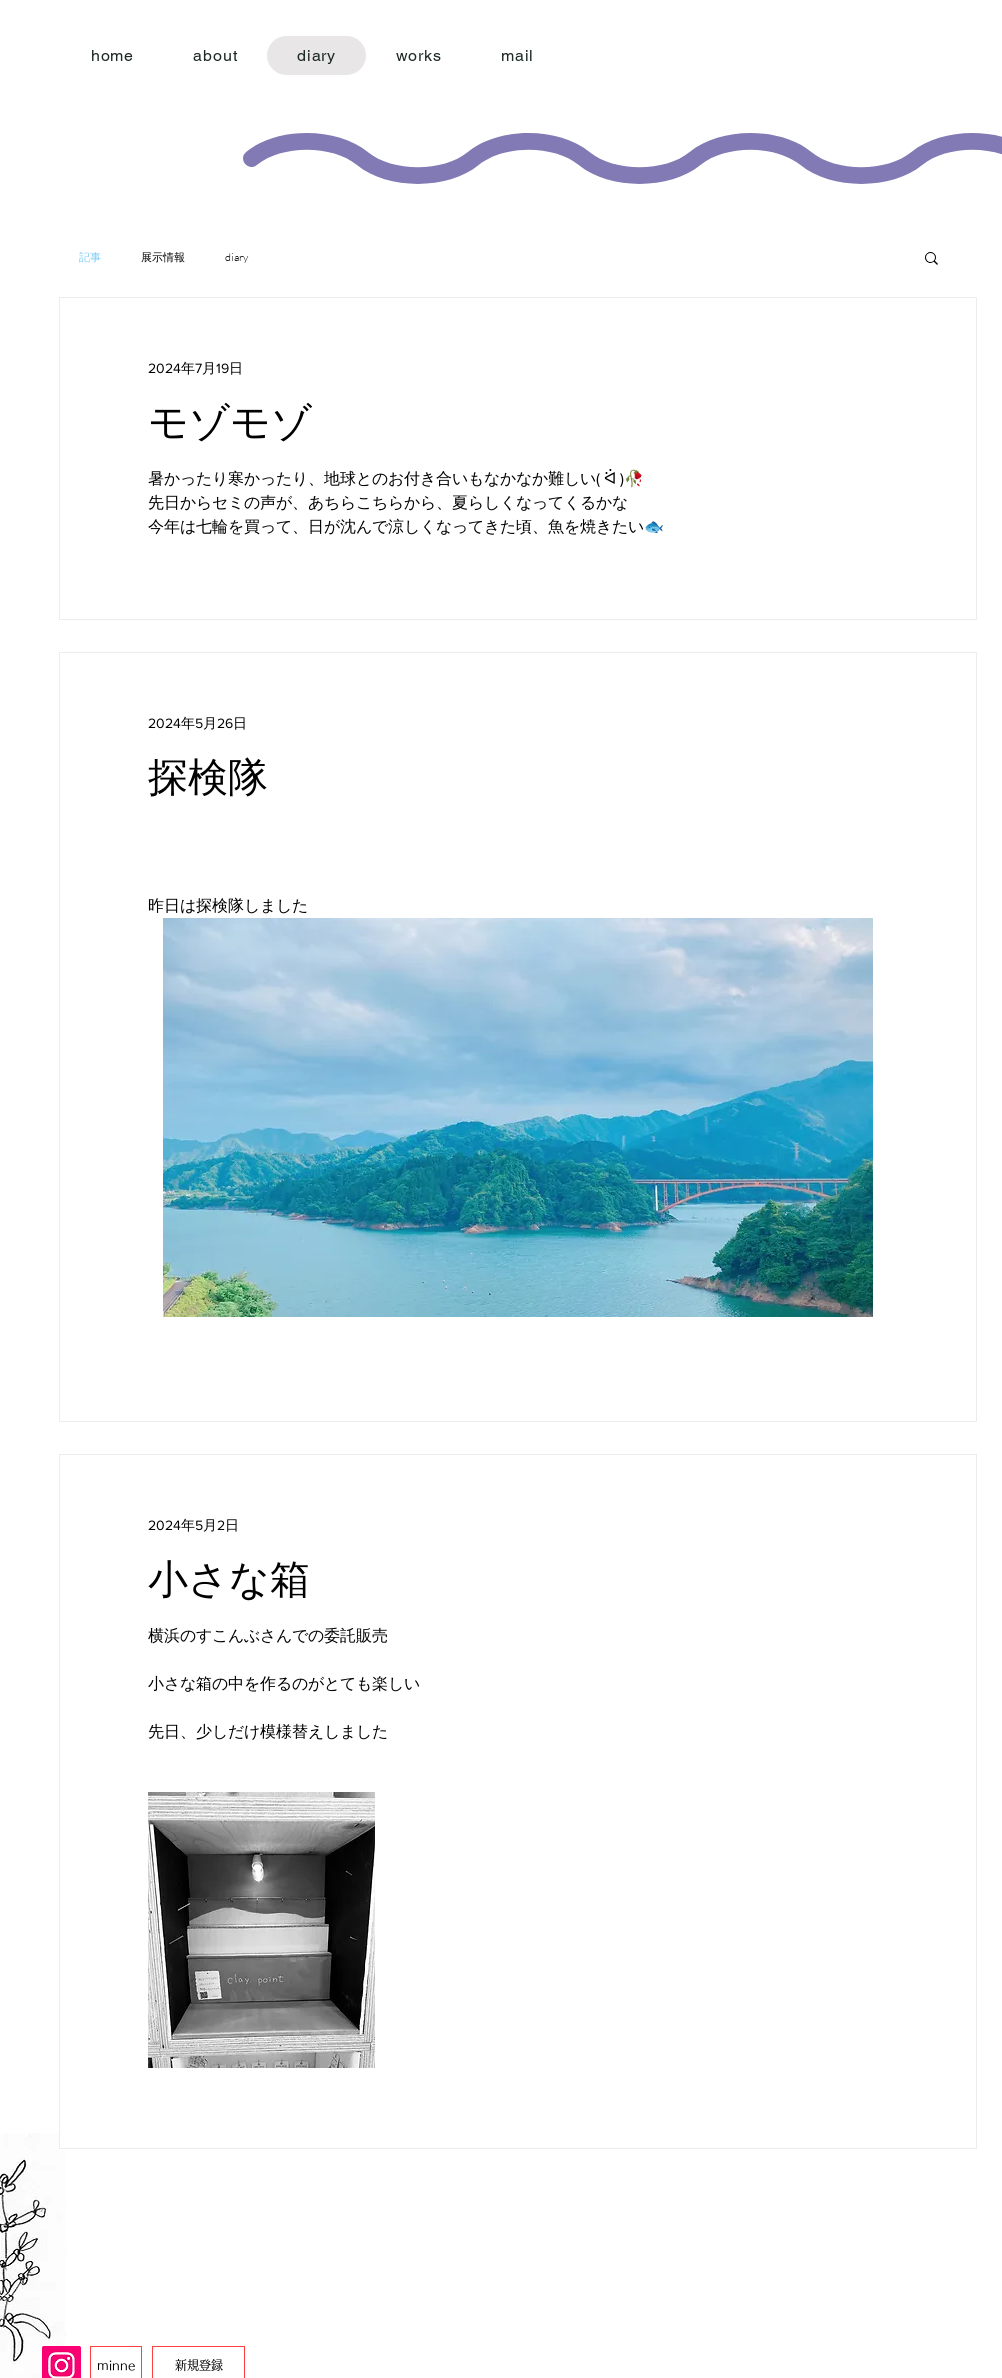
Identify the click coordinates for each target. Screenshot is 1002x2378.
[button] (931, 259)
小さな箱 (229, 1579)
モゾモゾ (230, 422)
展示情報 (163, 257)
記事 (90, 257)
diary (236, 257)
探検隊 (208, 777)
